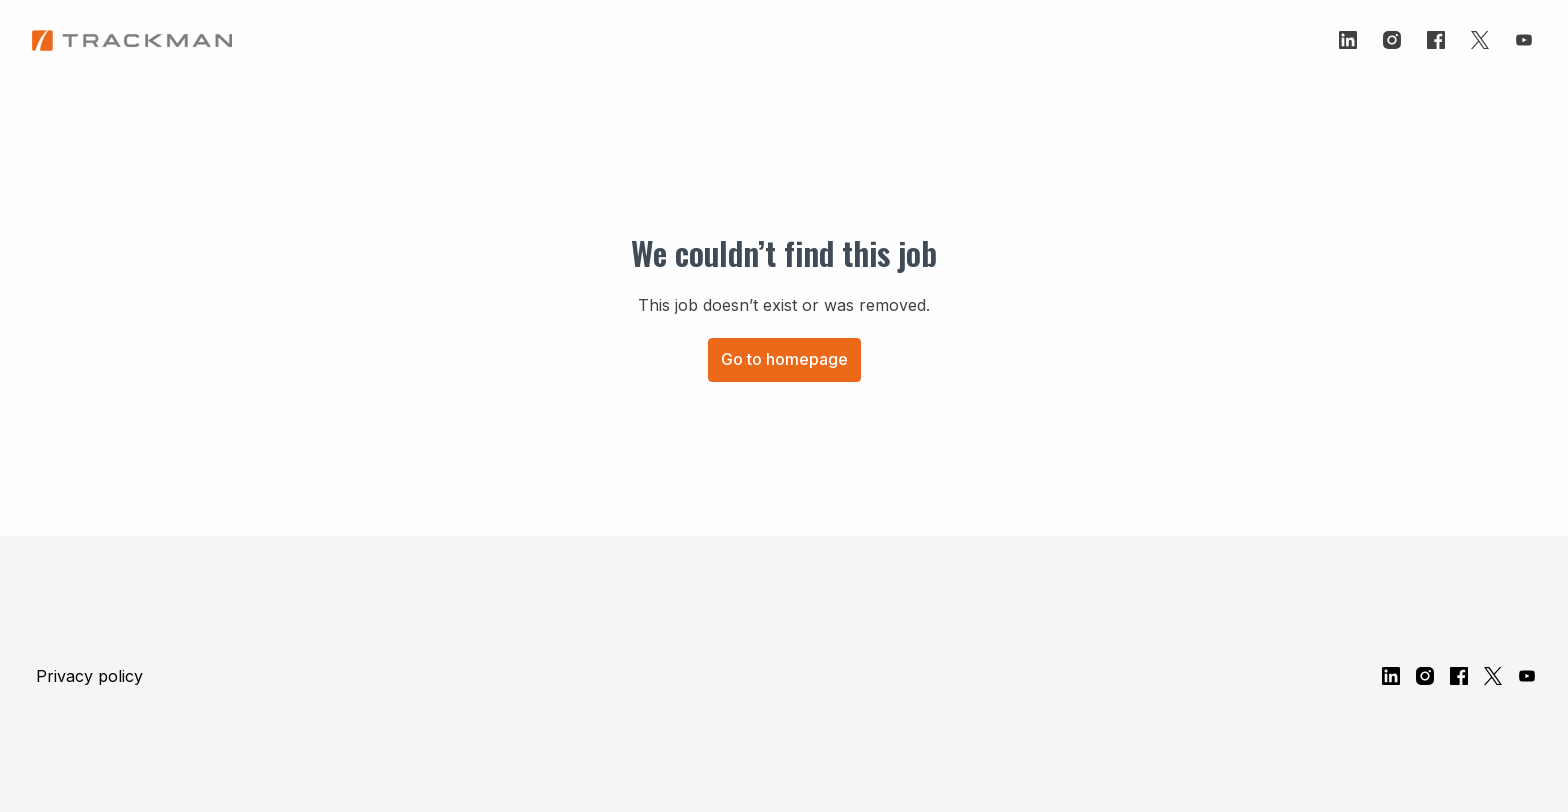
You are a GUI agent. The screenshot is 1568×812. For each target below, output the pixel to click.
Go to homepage (784, 359)
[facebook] (1436, 40)
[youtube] (1524, 40)
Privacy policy (89, 676)
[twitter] (1480, 40)
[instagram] (1392, 40)
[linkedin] (1348, 40)
